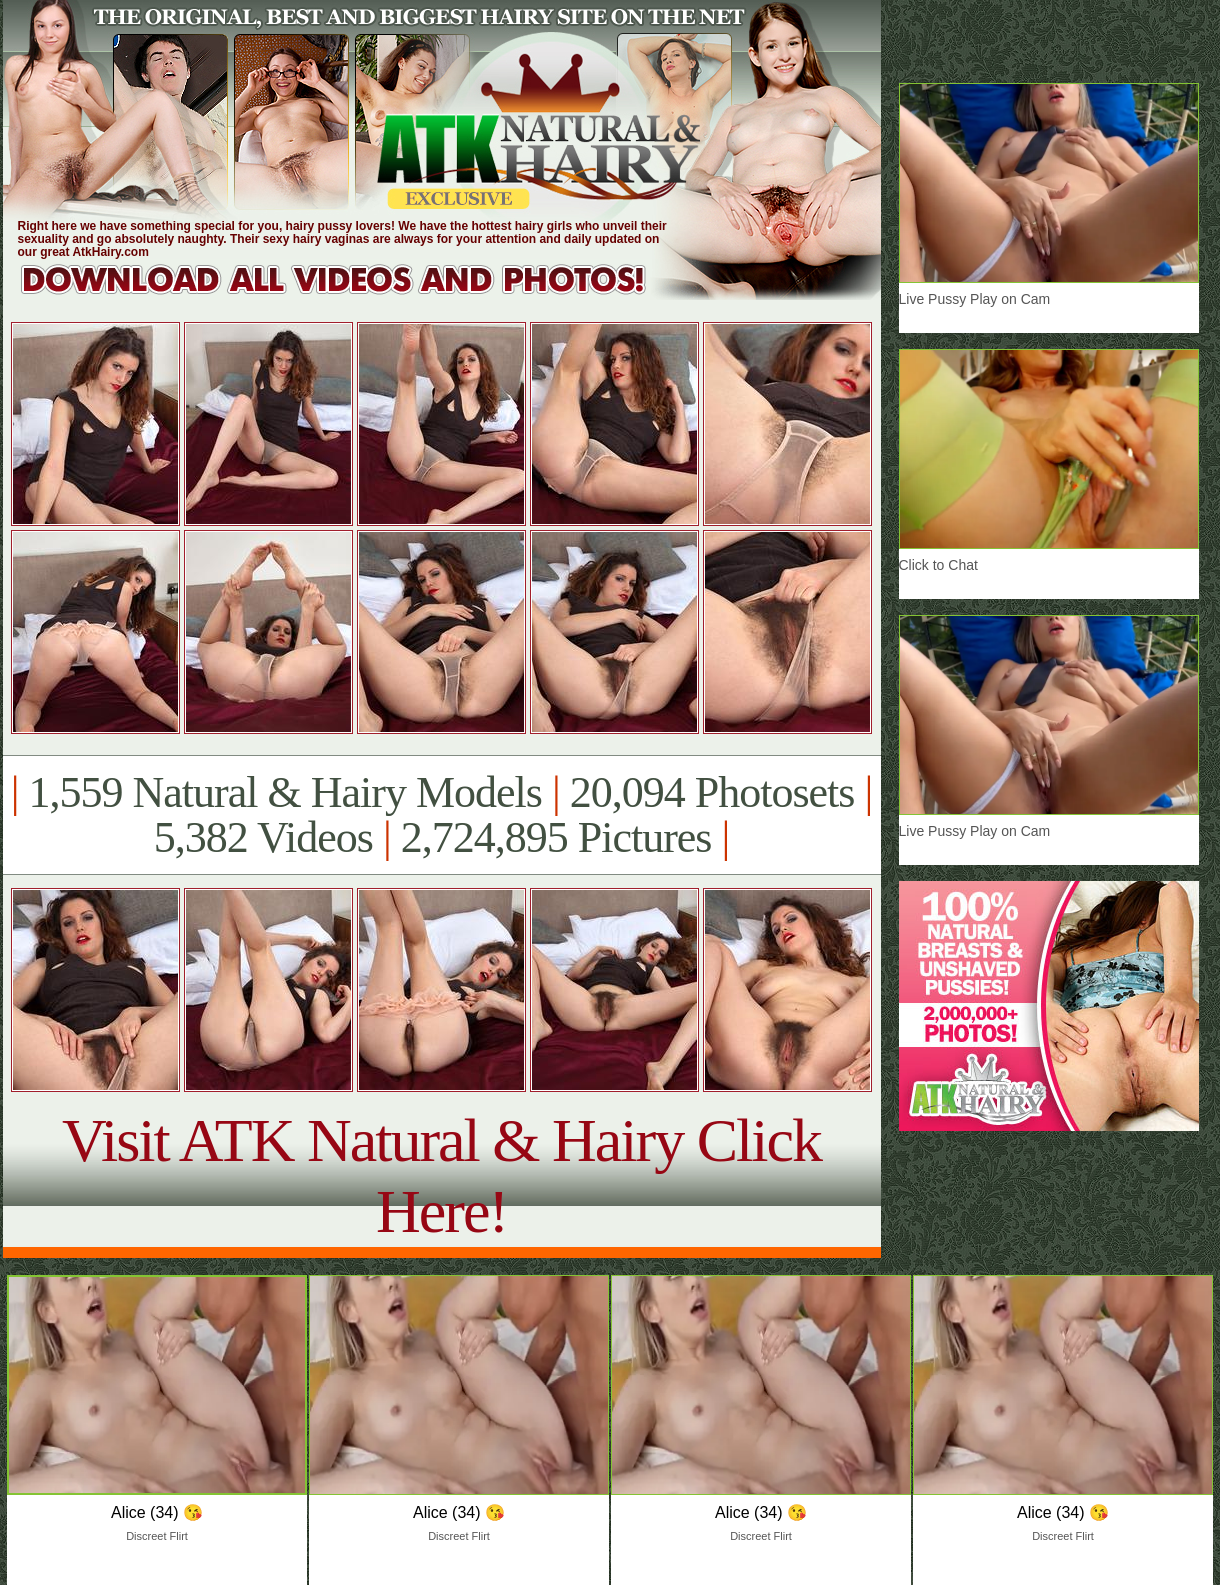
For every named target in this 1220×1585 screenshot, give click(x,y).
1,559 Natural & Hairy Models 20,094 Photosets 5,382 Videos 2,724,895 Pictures (441, 815)
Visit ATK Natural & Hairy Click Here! (441, 1175)
